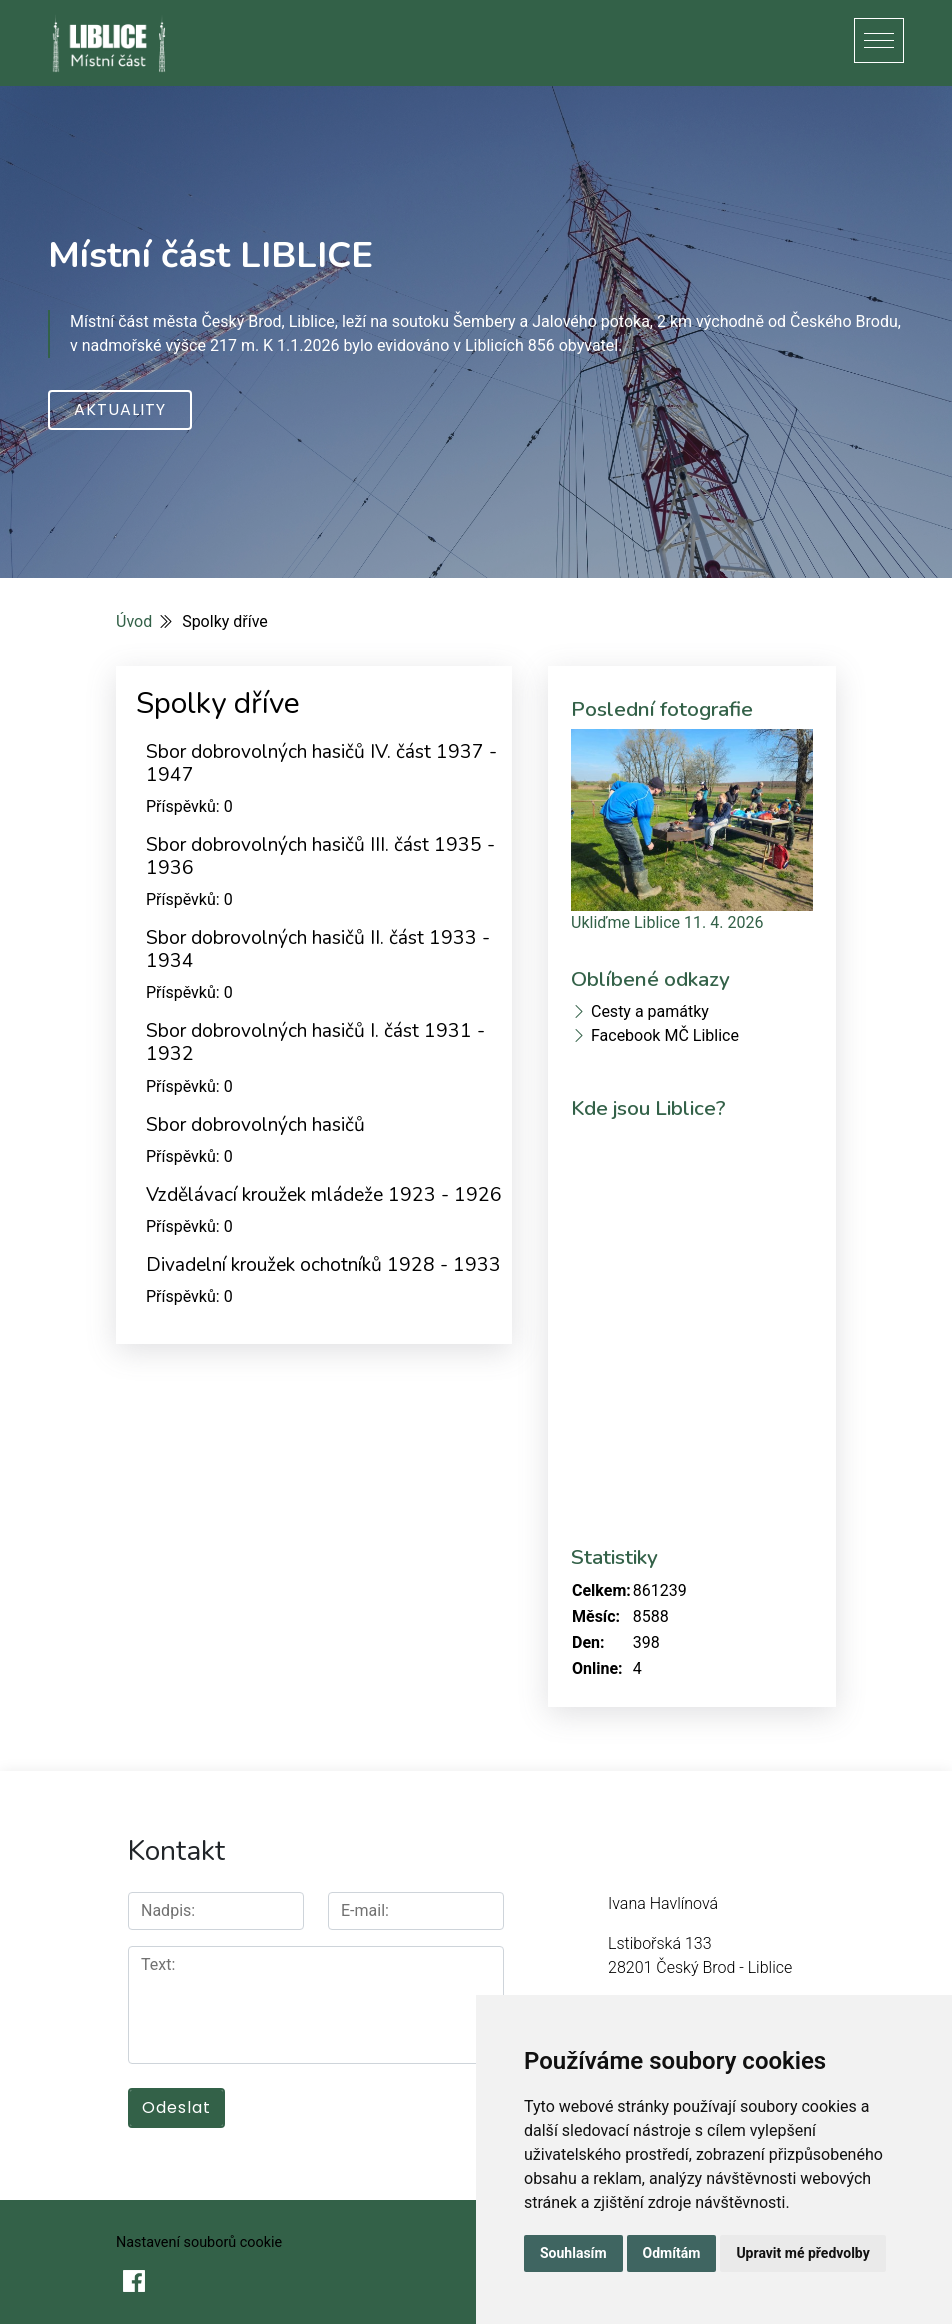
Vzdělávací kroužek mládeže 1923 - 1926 (324, 1195)
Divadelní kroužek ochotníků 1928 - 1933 (323, 1265)
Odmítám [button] (672, 2253)
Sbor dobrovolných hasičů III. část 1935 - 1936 (320, 856)
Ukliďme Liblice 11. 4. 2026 (667, 922)
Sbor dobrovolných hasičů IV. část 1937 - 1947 (321, 763)
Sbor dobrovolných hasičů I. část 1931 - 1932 (315, 1042)
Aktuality (120, 409)
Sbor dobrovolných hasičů (255, 1125)
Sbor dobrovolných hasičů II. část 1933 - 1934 (318, 949)
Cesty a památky (650, 1011)
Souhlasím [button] (573, 2253)
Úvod (134, 621)
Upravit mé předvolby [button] (802, 2253)
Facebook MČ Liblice (665, 1035)
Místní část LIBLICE (210, 255)
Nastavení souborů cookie (199, 2242)
